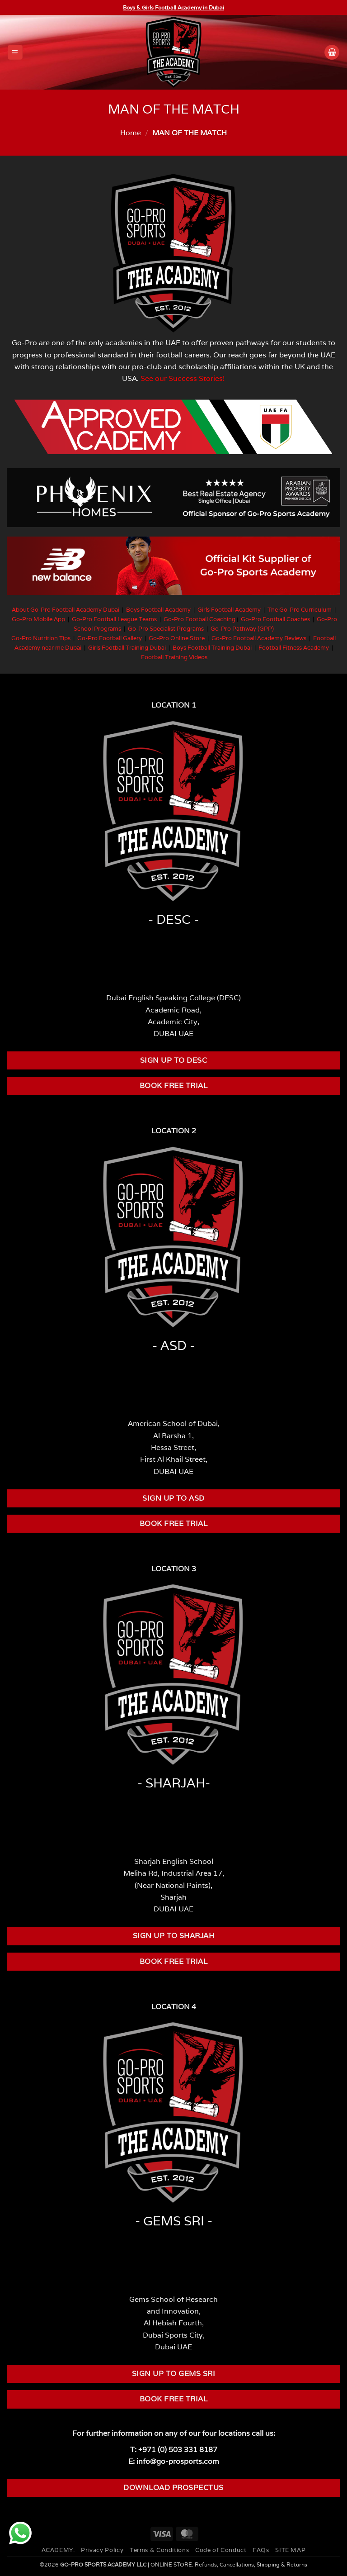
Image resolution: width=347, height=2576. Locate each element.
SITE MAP (290, 2550)
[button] (15, 52)
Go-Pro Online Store (177, 638)
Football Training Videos (174, 657)
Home (130, 133)
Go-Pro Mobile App (38, 619)
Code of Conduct (220, 2550)
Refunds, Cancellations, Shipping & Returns (251, 2564)
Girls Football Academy (229, 609)
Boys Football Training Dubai (212, 647)
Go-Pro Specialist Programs (166, 628)
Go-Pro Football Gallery (109, 638)
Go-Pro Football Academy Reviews (258, 638)
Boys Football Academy (158, 609)
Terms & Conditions (159, 2550)
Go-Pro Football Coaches (275, 619)
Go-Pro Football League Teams (114, 619)
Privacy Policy (102, 2550)
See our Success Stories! (183, 378)
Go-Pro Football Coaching (199, 619)
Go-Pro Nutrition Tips (40, 638)
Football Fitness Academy (293, 647)
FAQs (261, 2550)
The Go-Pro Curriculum (299, 609)
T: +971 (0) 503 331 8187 (173, 2449)
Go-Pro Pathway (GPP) (242, 628)
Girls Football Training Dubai (127, 647)
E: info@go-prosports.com (173, 2461)
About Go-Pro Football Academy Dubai (65, 609)
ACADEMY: (58, 2550)
